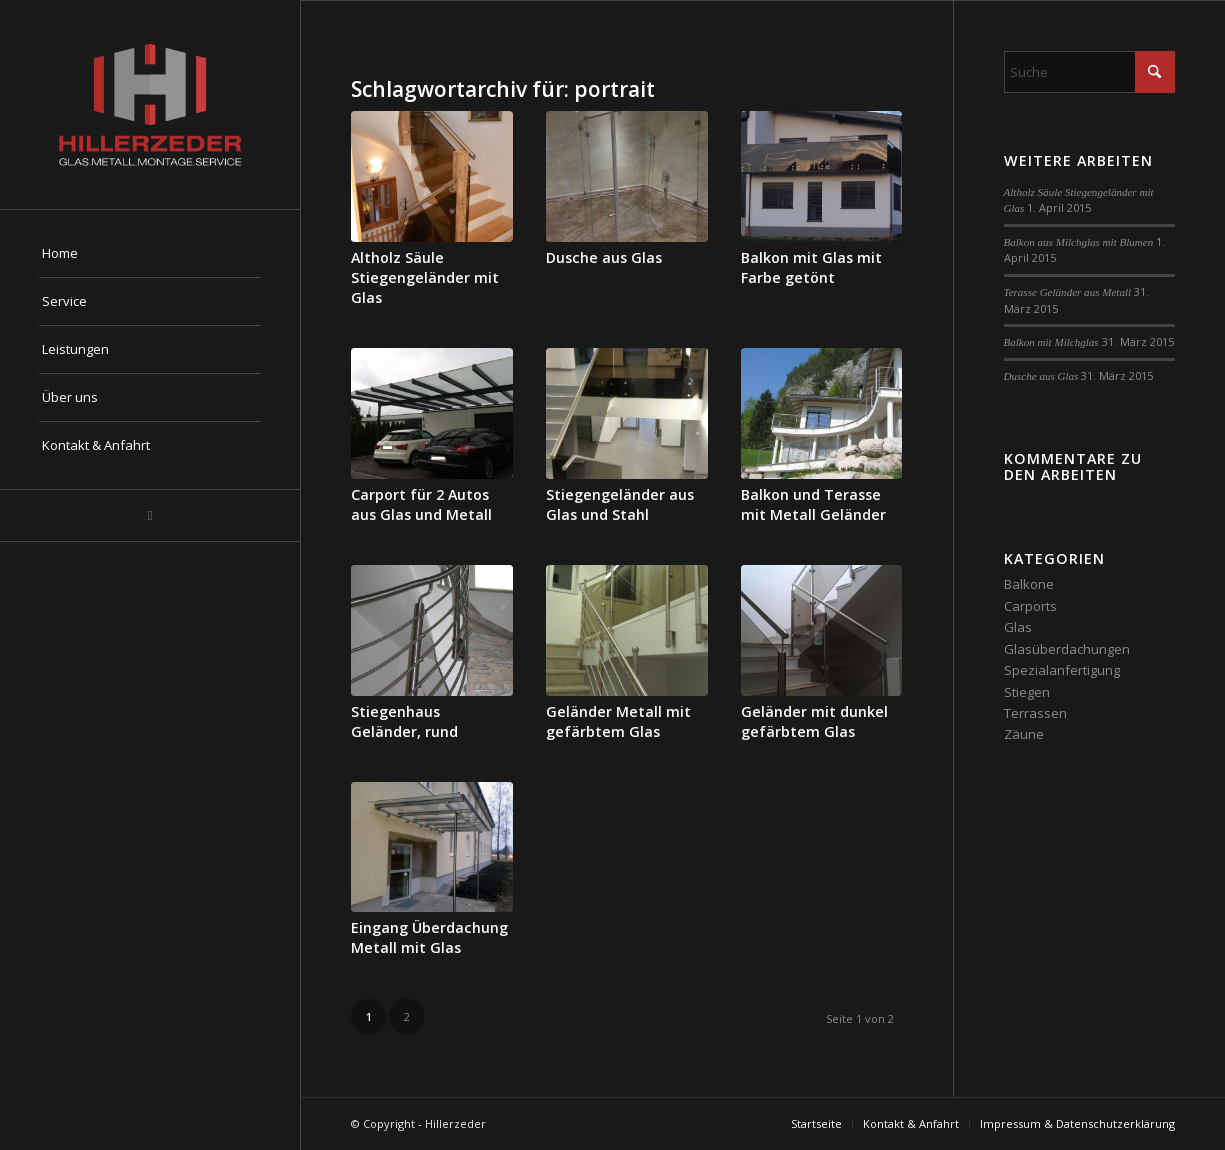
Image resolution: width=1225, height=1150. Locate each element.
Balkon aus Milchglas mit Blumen (1079, 242)
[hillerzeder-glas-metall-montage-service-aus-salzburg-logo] (150, 104)
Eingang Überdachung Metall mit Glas (429, 937)
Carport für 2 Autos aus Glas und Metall (421, 504)
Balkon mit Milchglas (1051, 342)
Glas (1018, 627)
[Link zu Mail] (150, 515)
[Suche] (1089, 72)
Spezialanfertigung (1062, 670)
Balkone (1029, 584)
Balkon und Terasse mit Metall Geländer (813, 504)
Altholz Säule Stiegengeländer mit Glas (425, 277)
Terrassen (1035, 713)
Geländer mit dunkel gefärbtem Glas (814, 721)
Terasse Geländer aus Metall (1068, 292)
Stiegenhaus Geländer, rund (404, 721)
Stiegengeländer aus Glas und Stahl (620, 504)
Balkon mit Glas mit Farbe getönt (811, 267)
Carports (1030, 606)
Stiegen (1027, 692)
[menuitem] (150, 254)
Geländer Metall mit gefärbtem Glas (618, 721)
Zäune (1024, 734)
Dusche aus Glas (604, 257)
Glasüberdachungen (1067, 649)
